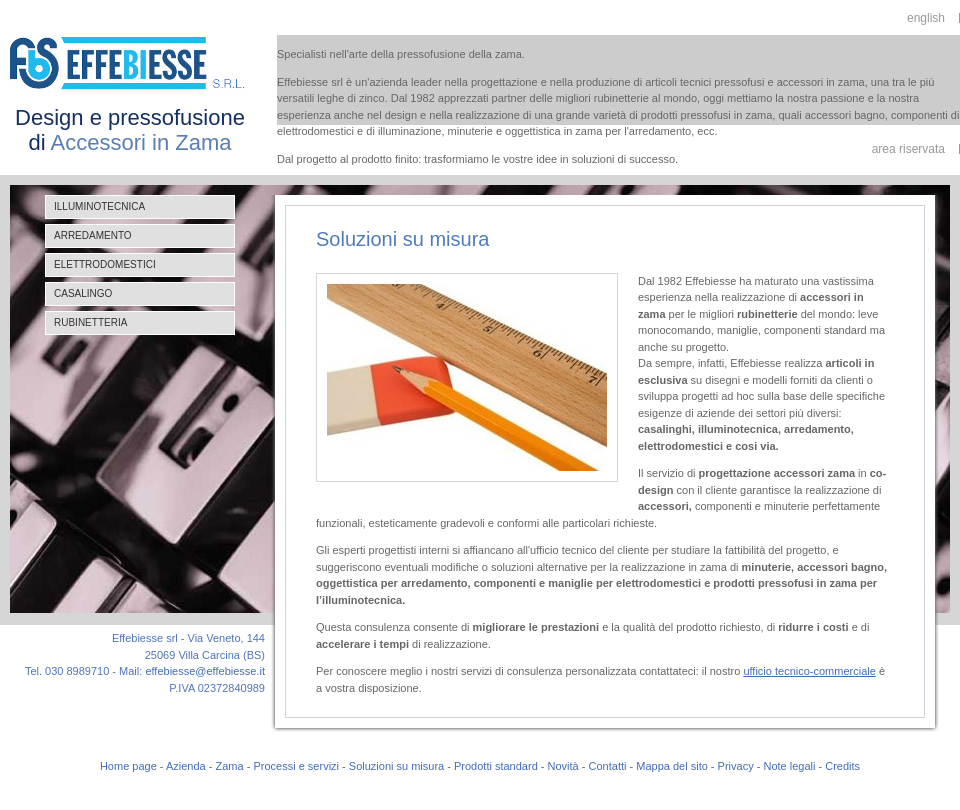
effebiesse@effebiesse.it (205, 671)
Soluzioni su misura (396, 766)
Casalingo (83, 293)
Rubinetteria (90, 322)
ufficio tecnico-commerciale (809, 671)
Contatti (608, 766)
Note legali (789, 766)
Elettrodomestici (105, 264)
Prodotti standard (496, 766)
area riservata (908, 149)
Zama (230, 766)
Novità (563, 766)
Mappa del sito (672, 766)
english (926, 18)
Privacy (736, 766)
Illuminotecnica (99, 206)
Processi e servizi (296, 766)
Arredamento (93, 235)
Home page (128, 766)
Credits (842, 766)
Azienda (186, 766)
